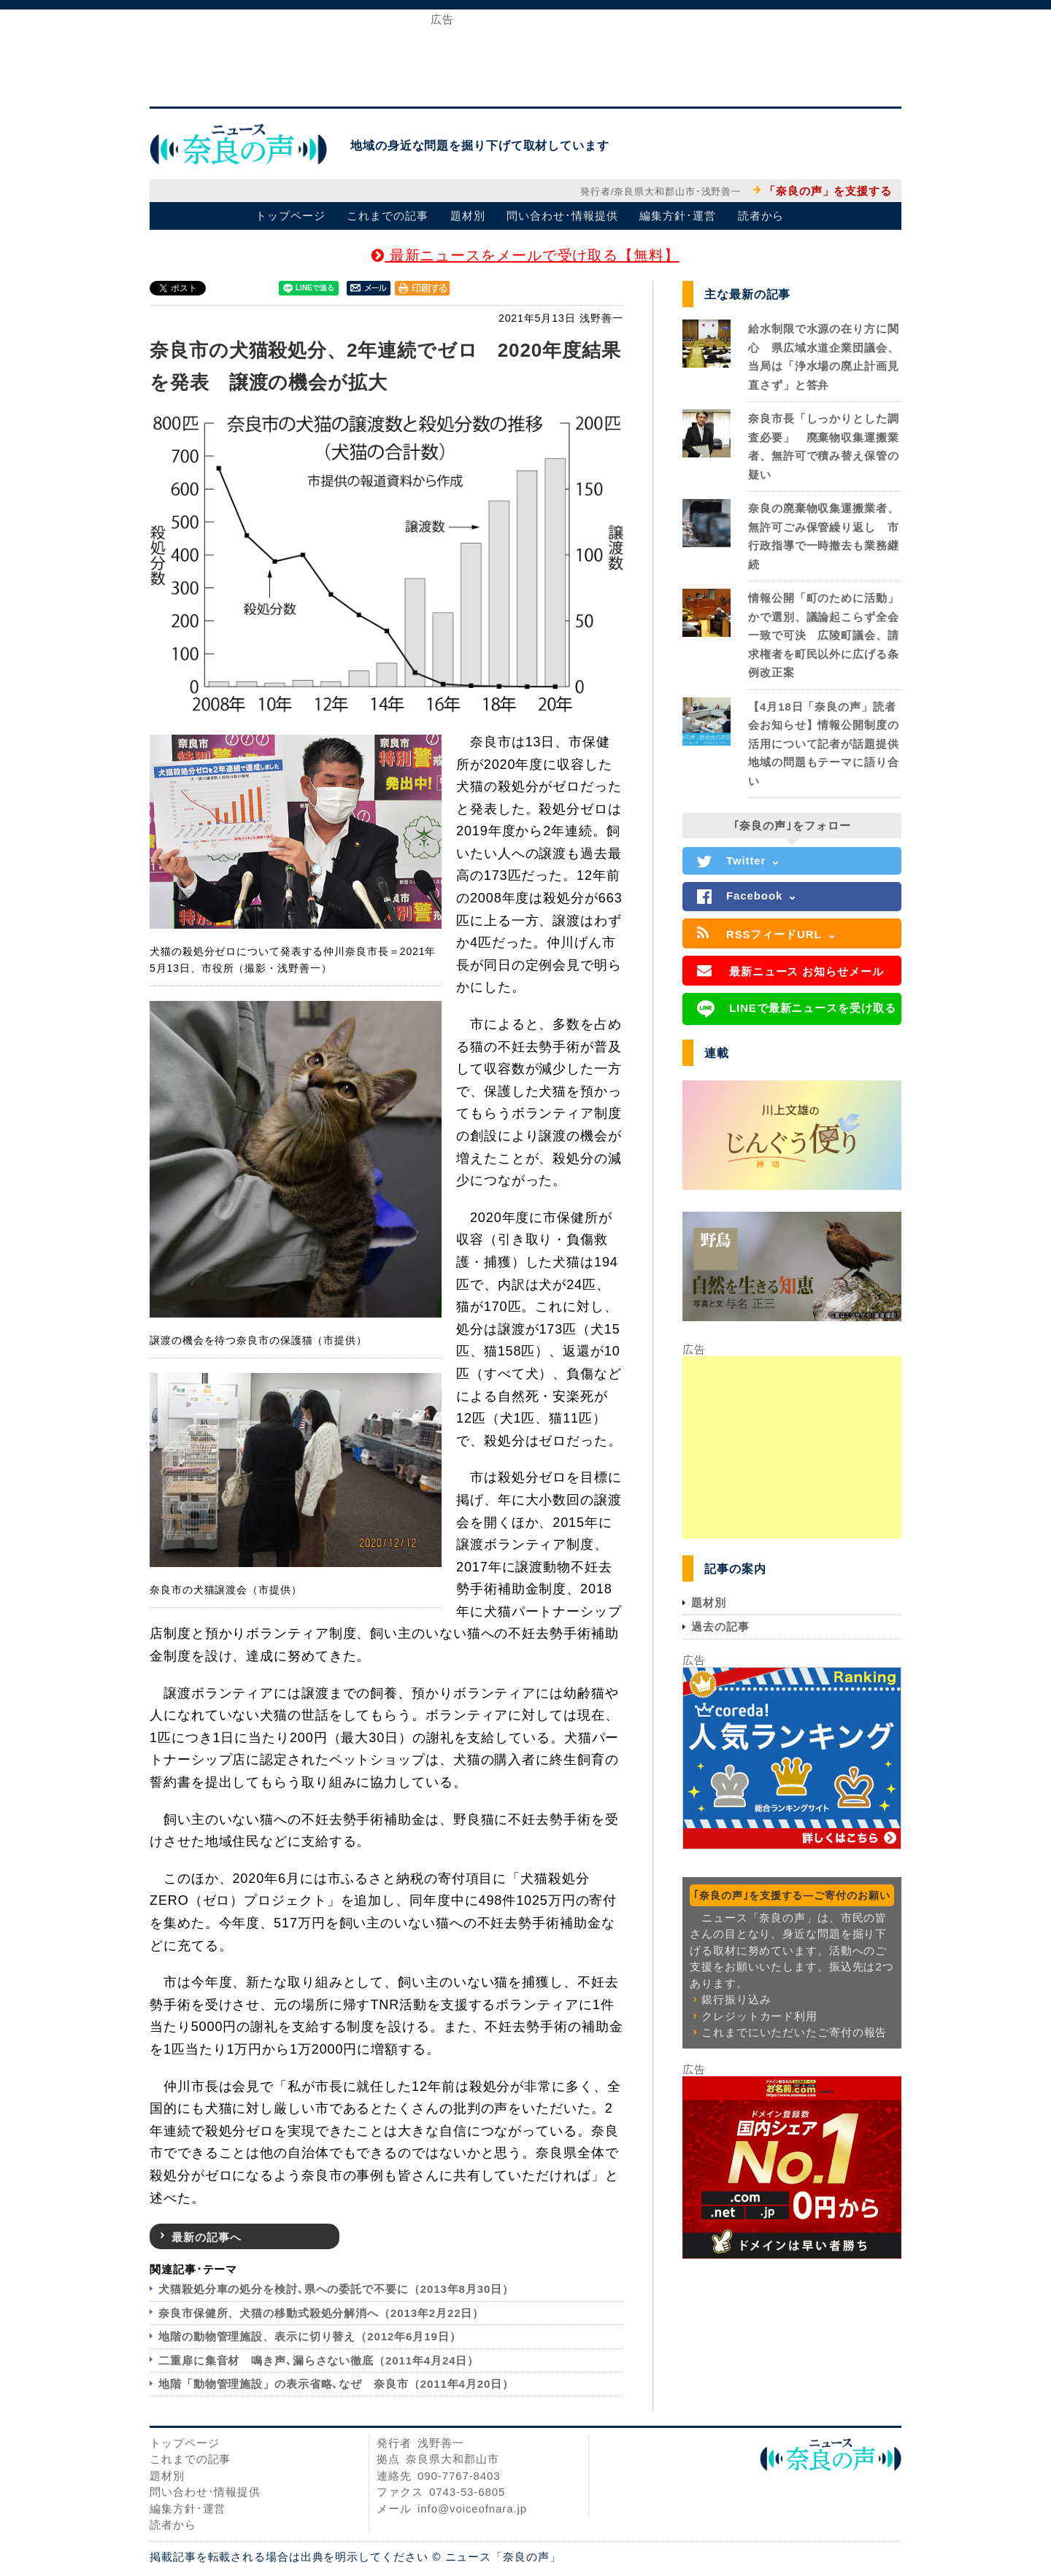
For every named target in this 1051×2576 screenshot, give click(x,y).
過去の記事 (720, 1626)
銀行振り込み (736, 1999)
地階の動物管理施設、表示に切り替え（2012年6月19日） (309, 2336)
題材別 (467, 215)
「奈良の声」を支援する (828, 191)
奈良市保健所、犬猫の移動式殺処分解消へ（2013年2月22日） (321, 2313)
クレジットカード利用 (759, 2016)
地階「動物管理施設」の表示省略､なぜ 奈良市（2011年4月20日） (336, 2384)
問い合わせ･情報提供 (562, 215)
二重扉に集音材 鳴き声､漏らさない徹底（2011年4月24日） (318, 2360)
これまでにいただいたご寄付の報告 (794, 2032)
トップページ (290, 215)
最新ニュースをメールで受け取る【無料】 (525, 255)
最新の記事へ (206, 2237)
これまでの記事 (387, 215)
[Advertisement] (525, 57)
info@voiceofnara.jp (472, 2508)
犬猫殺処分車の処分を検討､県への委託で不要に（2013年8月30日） (336, 2289)
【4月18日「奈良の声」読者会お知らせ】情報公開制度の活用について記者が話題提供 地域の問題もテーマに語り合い (829, 743)
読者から (761, 215)
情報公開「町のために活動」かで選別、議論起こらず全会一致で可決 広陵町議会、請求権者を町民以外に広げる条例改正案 (823, 635)
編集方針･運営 (677, 215)
